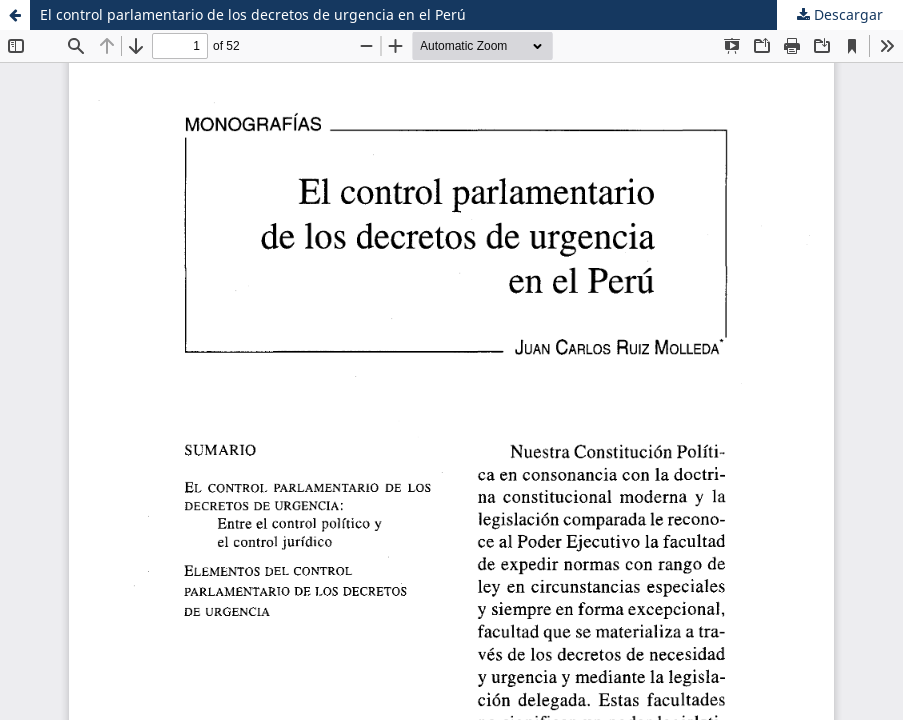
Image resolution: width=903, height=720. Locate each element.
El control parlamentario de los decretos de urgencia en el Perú (253, 14)
